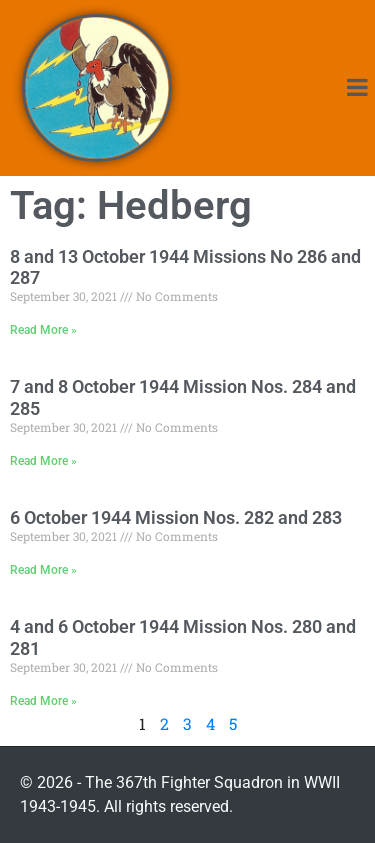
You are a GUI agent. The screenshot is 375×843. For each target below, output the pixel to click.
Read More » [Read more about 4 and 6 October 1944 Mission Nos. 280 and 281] (43, 701)
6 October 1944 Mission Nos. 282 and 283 (176, 517)
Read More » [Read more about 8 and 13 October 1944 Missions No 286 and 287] (43, 330)
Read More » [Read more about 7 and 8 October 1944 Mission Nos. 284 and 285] (43, 461)
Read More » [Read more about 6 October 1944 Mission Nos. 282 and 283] (43, 570)
